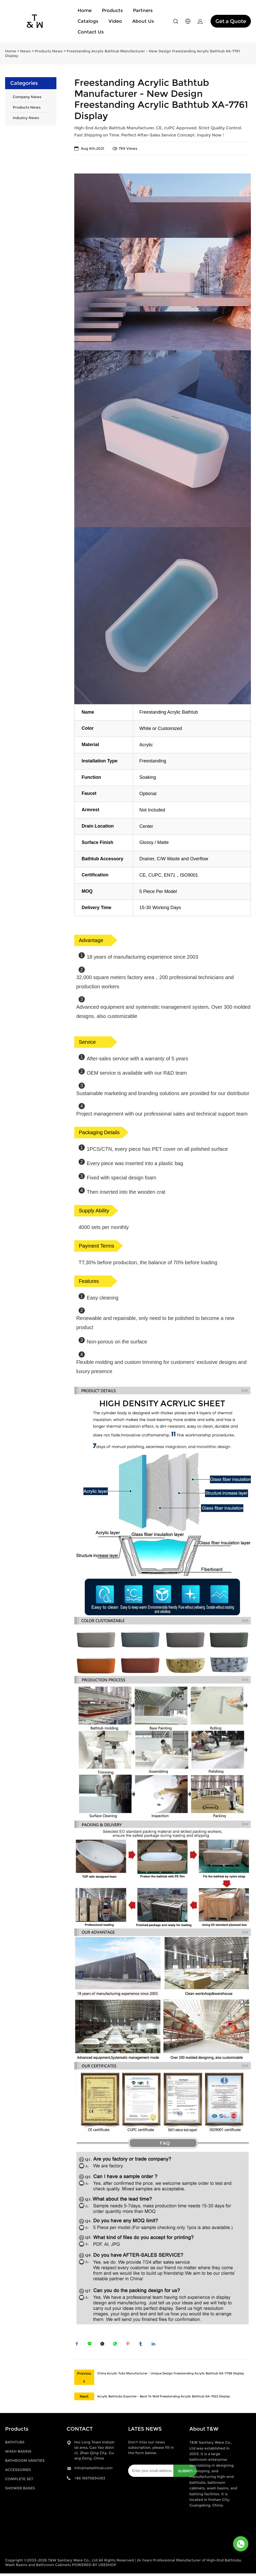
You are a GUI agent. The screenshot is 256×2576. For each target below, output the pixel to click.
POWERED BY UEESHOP (94, 2567)
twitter (103, 2345)
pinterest (129, 2345)
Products (112, 10)
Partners (143, 10)
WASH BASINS (18, 2454)
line (91, 2345)
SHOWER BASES (20, 2490)
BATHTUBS (15, 2444)
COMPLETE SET (19, 2481)
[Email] (150, 2473)
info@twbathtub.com (93, 2470)
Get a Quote (230, 21)
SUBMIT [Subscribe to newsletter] (185, 2473)
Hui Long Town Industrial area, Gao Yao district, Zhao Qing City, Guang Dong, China (94, 2452)
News (25, 51)
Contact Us (91, 32)
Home (85, 10)
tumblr (142, 2345)
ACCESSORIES (18, 2472)
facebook (78, 2345)
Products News (49, 51)
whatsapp (116, 2345)
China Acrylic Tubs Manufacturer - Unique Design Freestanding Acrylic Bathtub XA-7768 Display (170, 2376)
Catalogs (88, 21)
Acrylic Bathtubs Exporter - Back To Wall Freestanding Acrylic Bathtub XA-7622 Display (163, 2399)
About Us (143, 21)
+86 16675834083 (89, 2480)
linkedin (155, 2345)
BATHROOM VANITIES (25, 2463)
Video (115, 21)
